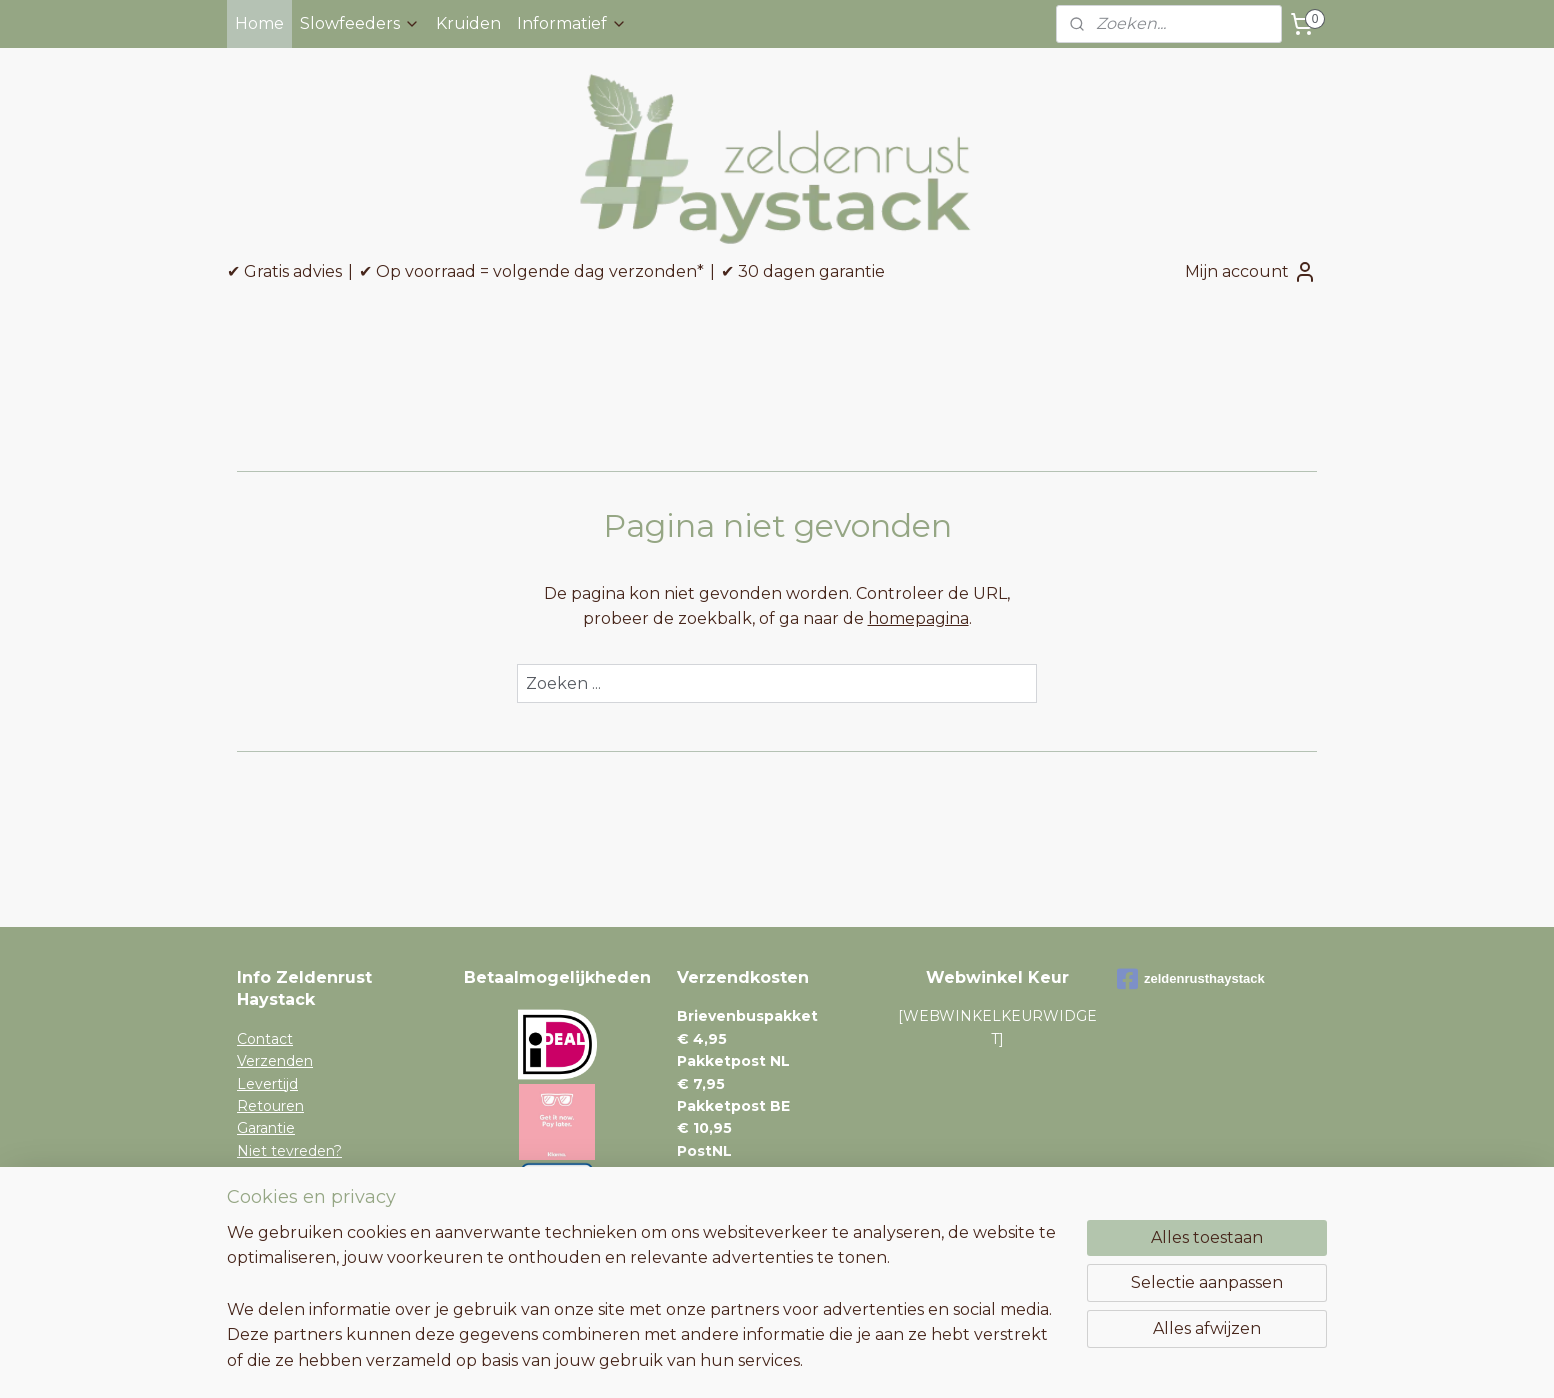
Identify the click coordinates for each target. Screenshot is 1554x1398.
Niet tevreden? (289, 1151)
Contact (265, 1039)
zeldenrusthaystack (1191, 979)
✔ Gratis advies (284, 271)
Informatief (572, 23)
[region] (645, 1309)
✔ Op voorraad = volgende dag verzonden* (531, 271)
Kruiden (468, 23)
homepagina (918, 618)
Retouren (270, 1106)
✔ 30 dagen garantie (803, 271)
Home (259, 23)
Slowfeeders (360, 23)
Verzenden (275, 1061)
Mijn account (1251, 272)
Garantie (266, 1128)
